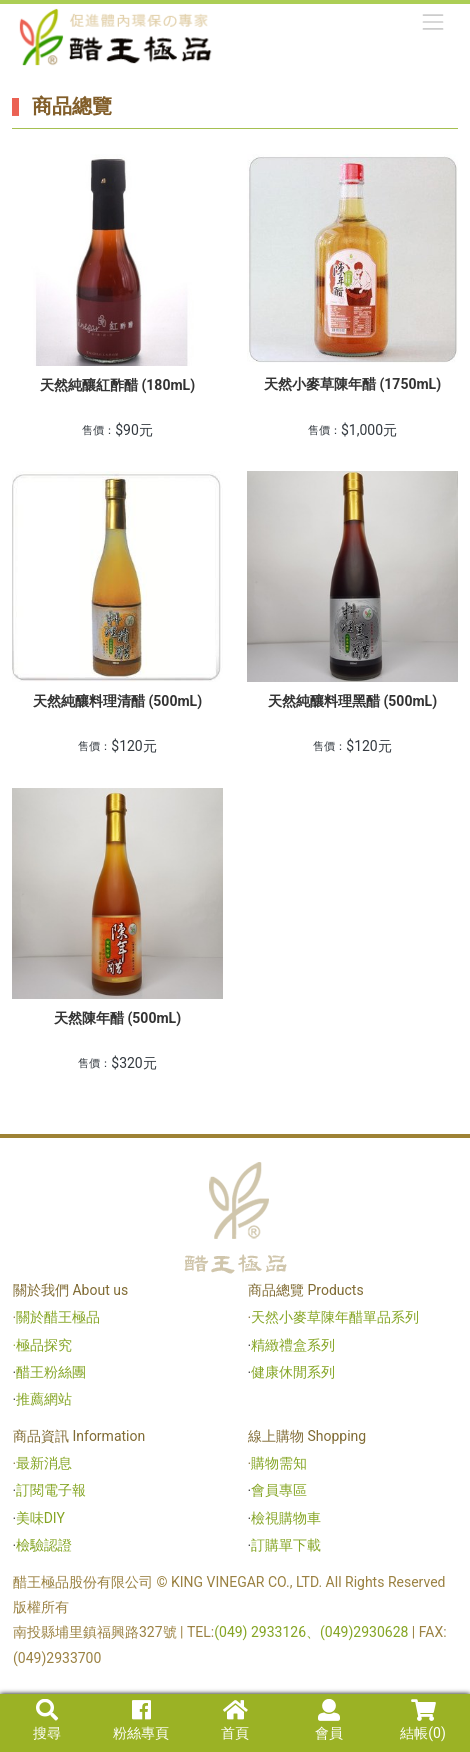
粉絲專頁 (141, 1720)
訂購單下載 (286, 1545)
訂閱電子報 (51, 1490)
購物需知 (279, 1463)
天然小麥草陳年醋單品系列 (336, 1317)
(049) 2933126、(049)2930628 (313, 1632)
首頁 (235, 1720)
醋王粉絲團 (51, 1372)
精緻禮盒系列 (294, 1345)
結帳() (423, 1720)
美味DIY (40, 1518)
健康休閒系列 (293, 1372)
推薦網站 (44, 1399)
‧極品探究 (42, 1345)
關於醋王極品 (58, 1317)
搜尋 (47, 1720)
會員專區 (279, 1490)
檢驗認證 (44, 1545)
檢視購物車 (286, 1518)
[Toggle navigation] (433, 21)
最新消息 (44, 1463)
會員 (329, 1720)
